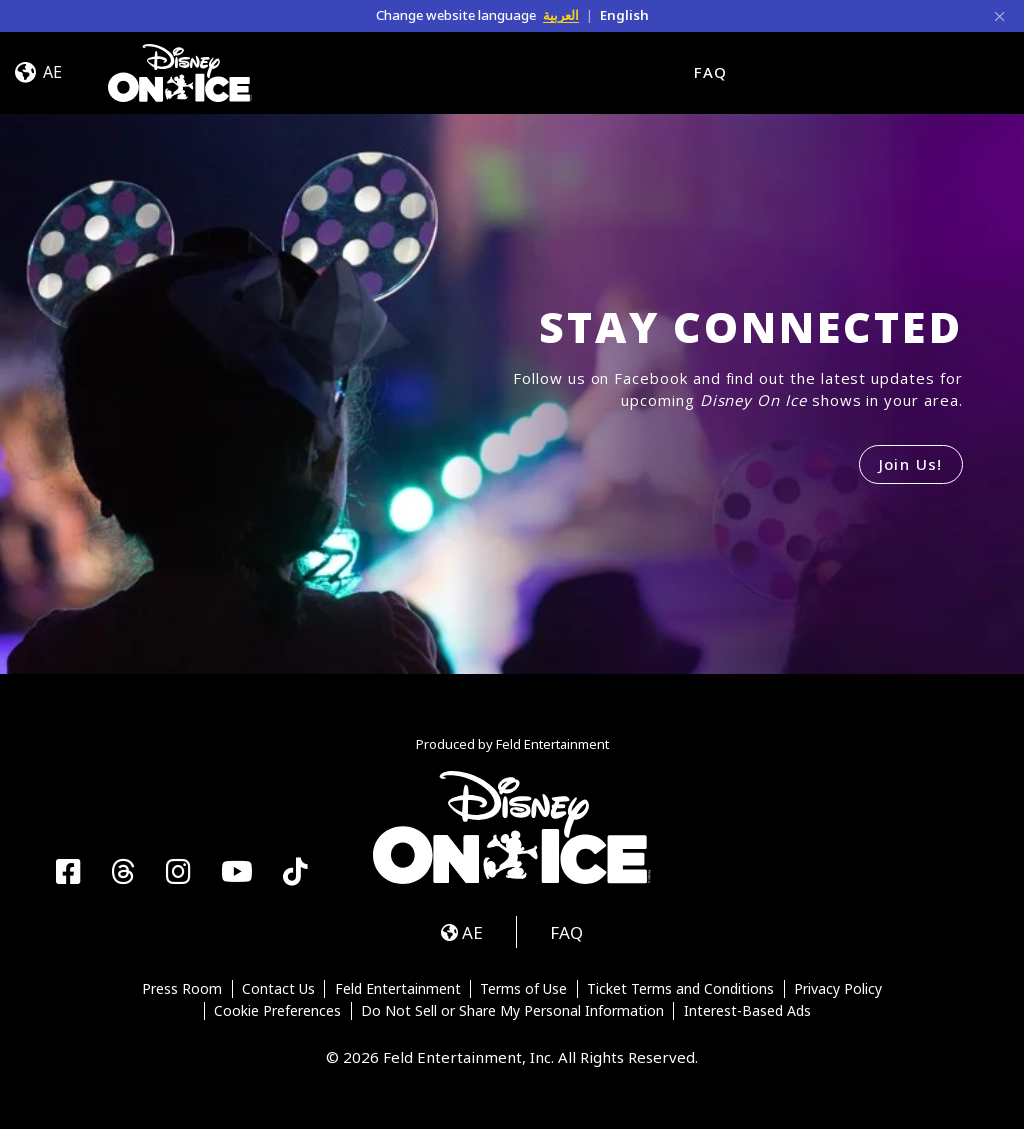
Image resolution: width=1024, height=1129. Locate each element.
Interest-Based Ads (747, 1011)
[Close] (1000, 15)
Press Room (182, 989)
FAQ (710, 72)
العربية (561, 15)
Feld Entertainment (398, 989)
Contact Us (278, 989)
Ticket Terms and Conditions (680, 989)
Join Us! (911, 464)
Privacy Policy (838, 989)
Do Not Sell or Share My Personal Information (512, 1011)
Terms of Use (523, 989)
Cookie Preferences (277, 1011)
